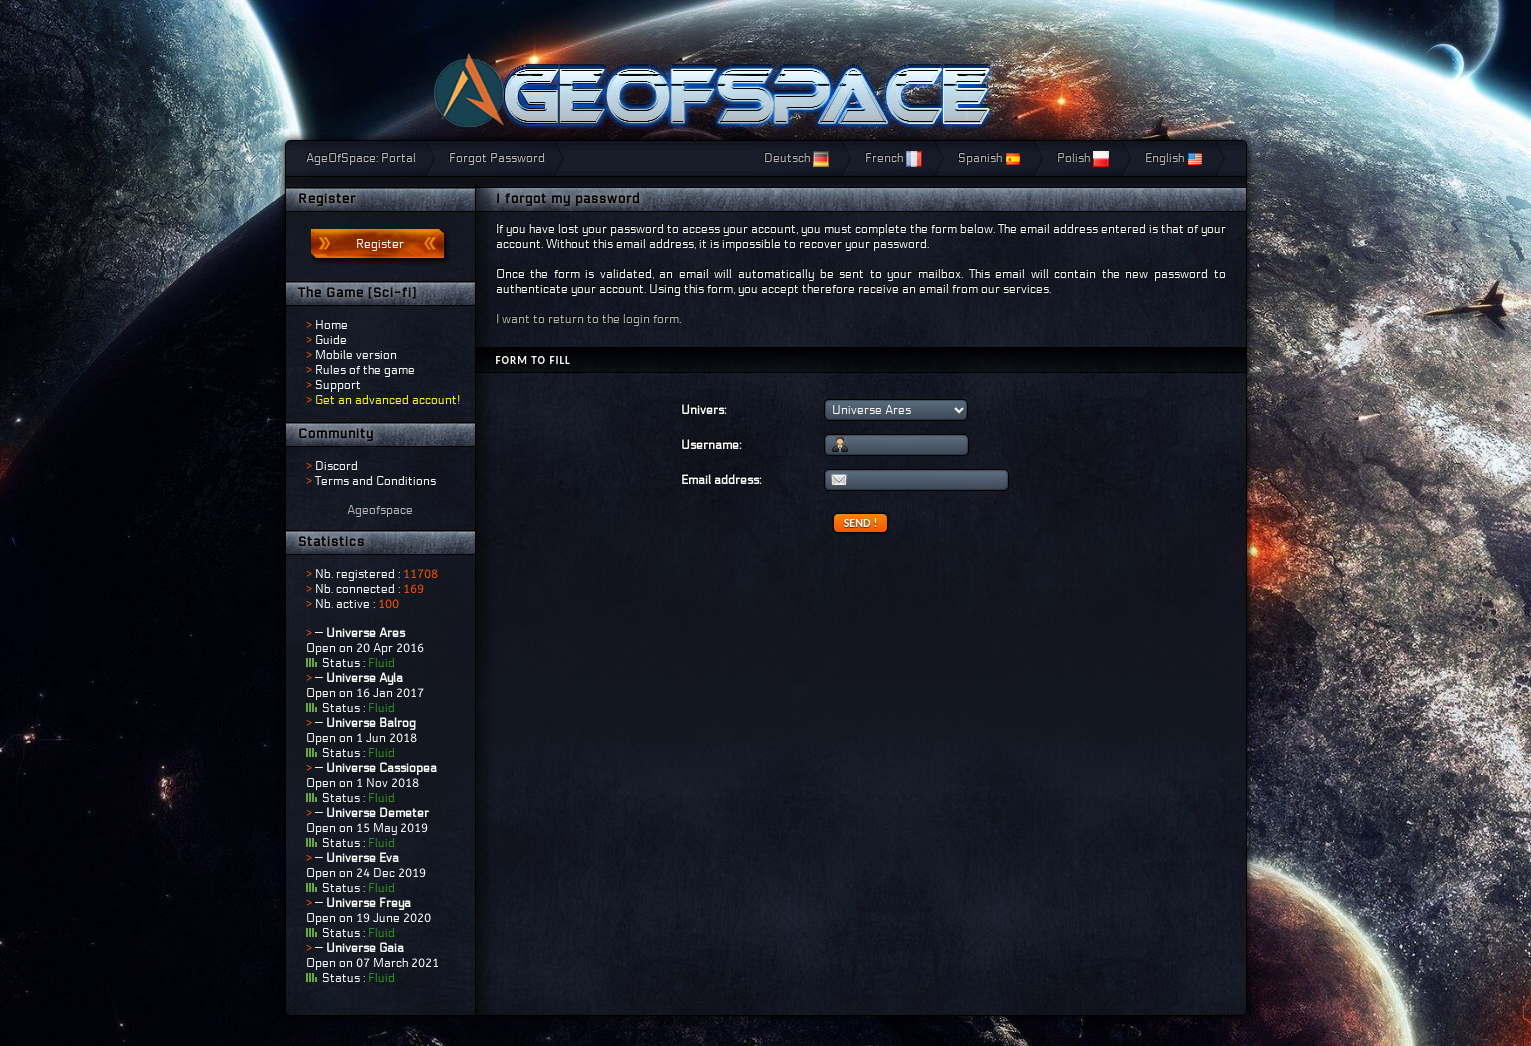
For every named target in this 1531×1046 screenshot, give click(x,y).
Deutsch (796, 158)
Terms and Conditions (375, 481)
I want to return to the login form (587, 319)
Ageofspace (380, 510)
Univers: (703, 410)
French (893, 158)
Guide (331, 340)
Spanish (989, 158)
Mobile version (356, 355)
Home (331, 325)
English (1174, 158)
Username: (711, 445)
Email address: (721, 480)
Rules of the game (365, 370)
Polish (1083, 158)
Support (338, 385)
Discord (336, 466)
